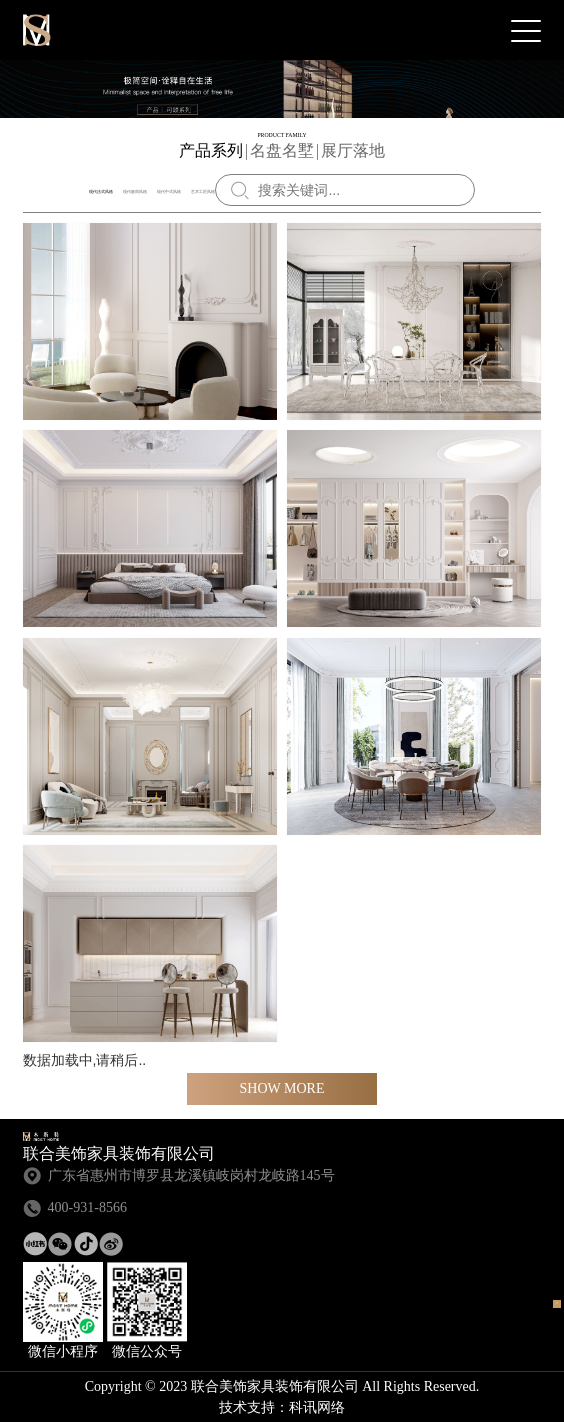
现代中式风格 (169, 191)
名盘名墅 (282, 150)
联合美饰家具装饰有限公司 (37, 30)
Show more (282, 1088)
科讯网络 (317, 1407)
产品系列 (211, 150)
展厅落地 (353, 150)
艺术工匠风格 (203, 191)
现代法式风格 (101, 191)
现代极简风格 (135, 191)
